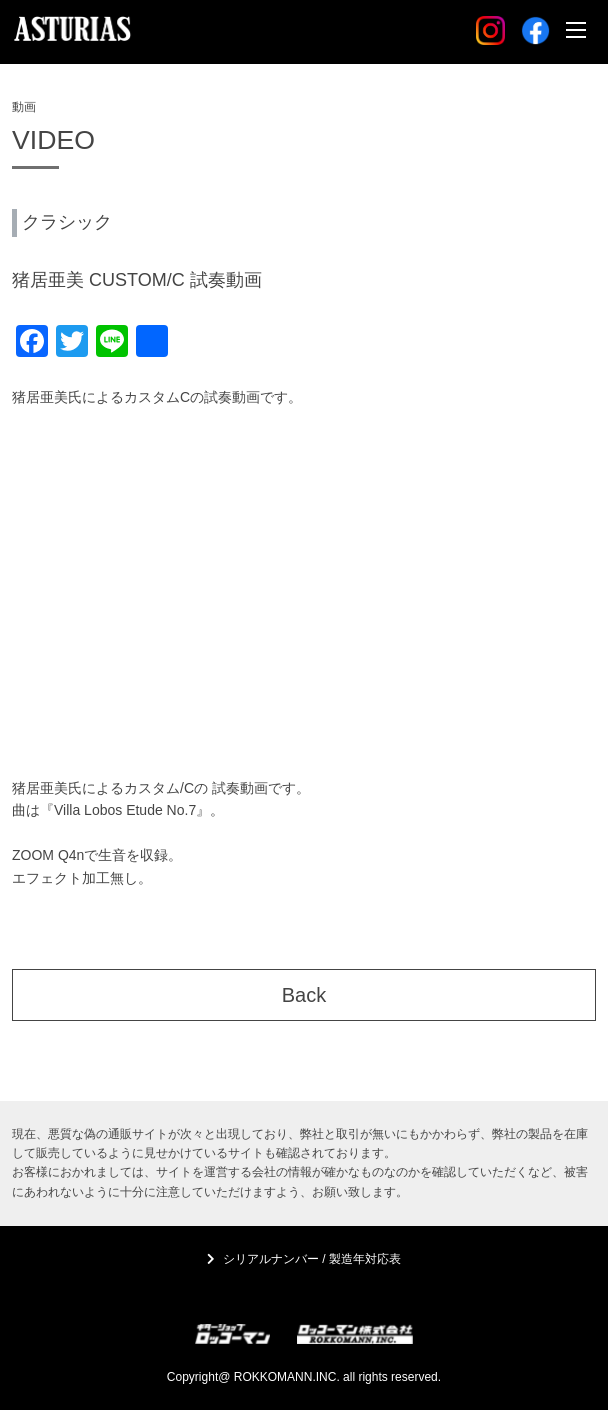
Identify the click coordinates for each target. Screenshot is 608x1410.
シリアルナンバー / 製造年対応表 (312, 1259)
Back (304, 995)
